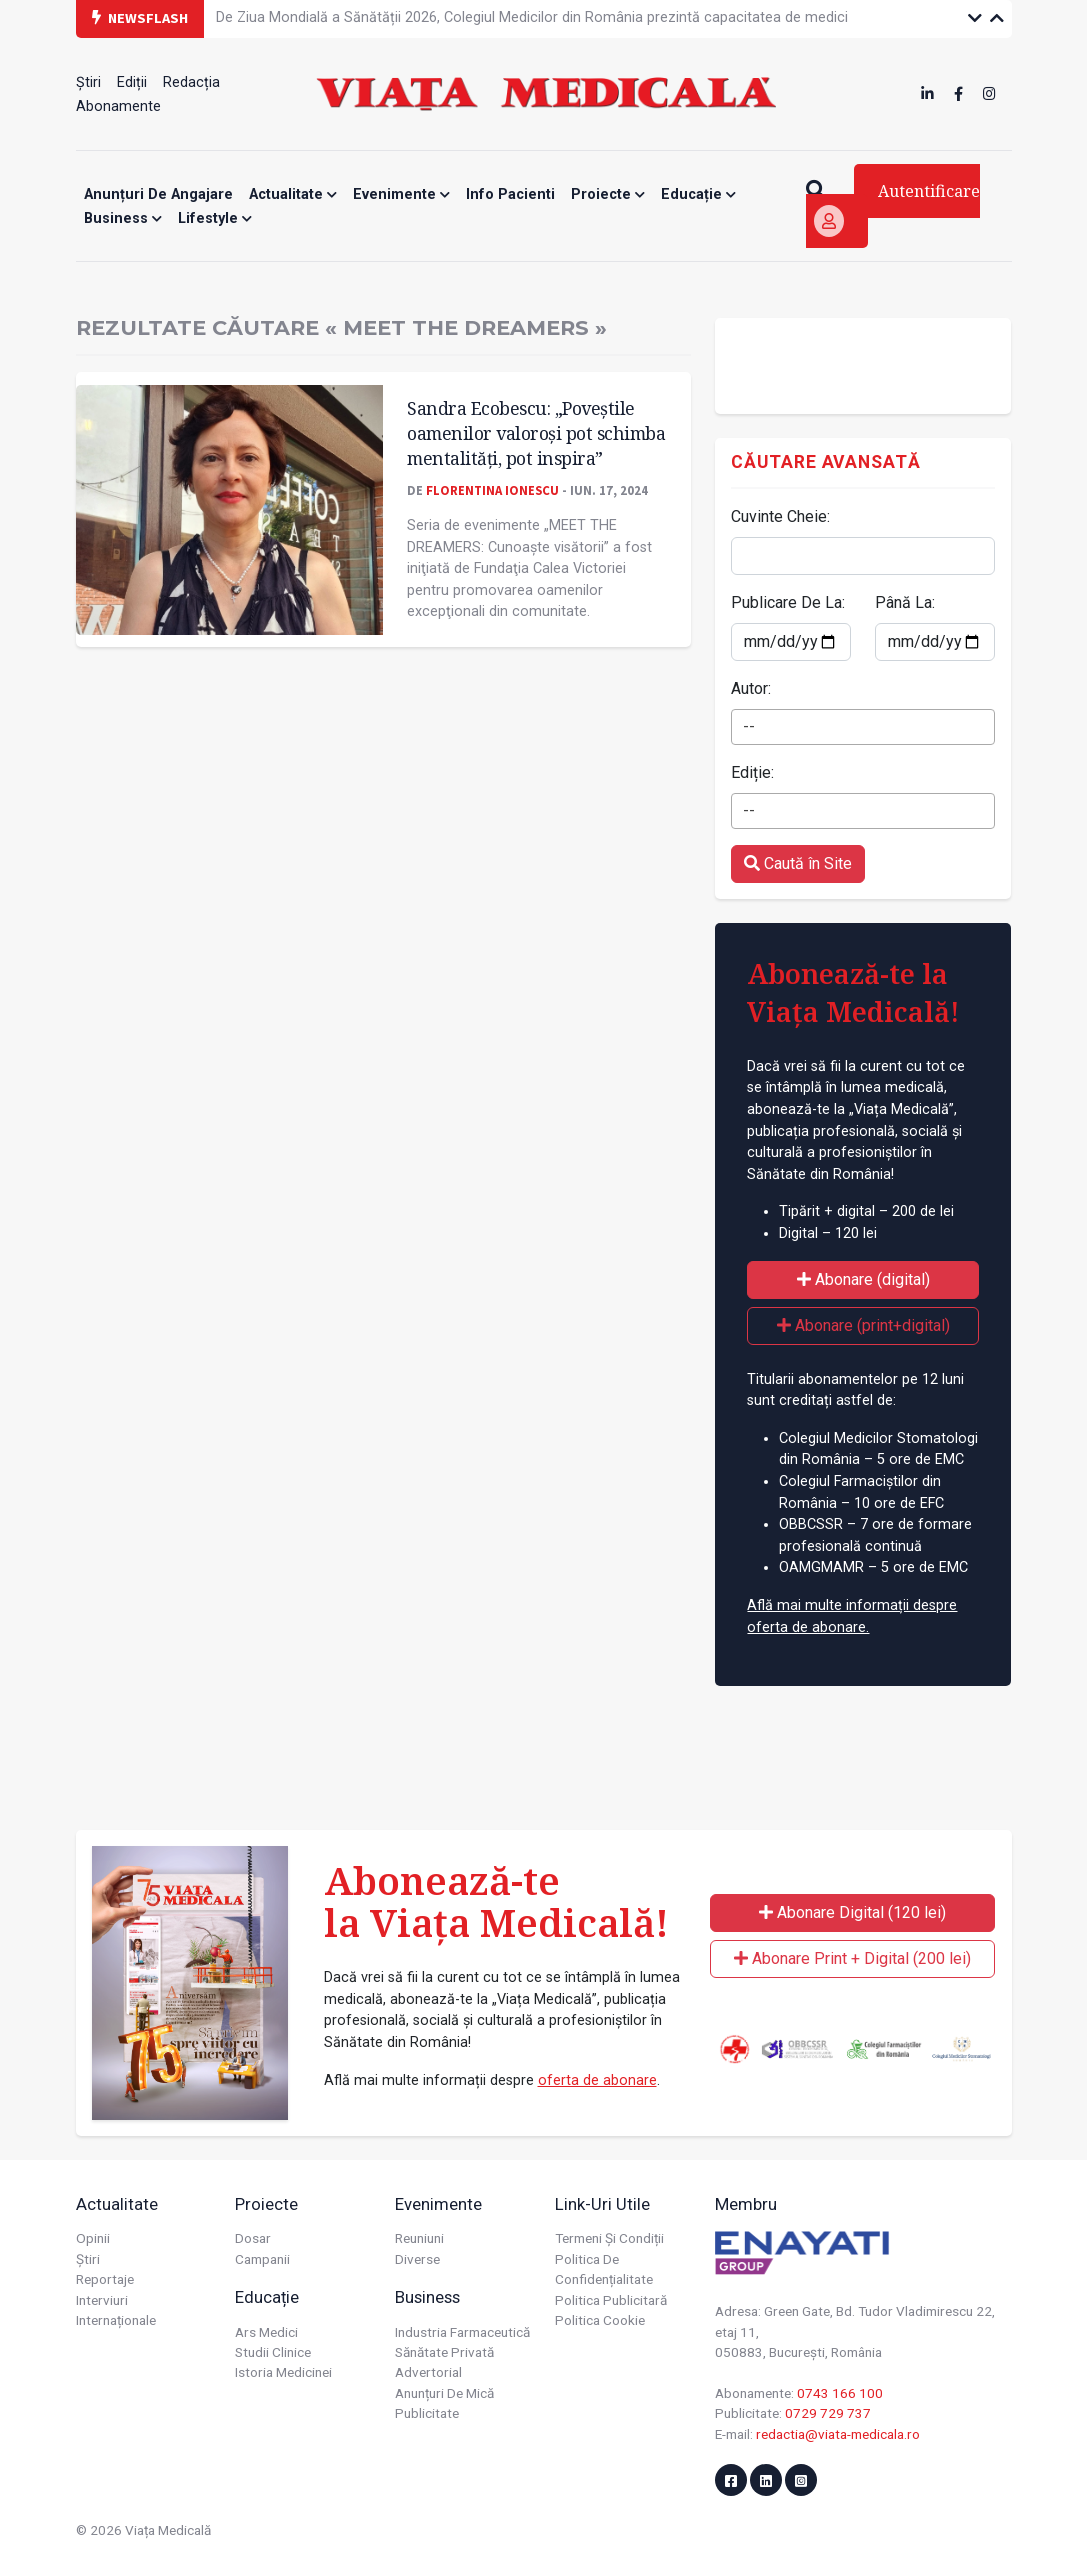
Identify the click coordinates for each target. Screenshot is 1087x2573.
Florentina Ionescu (492, 490)
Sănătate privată (444, 2352)
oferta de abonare (597, 2080)
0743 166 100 (840, 2393)
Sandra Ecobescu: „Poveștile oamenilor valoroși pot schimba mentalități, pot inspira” (536, 432)
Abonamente (118, 106)
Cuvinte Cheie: (780, 516)
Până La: (905, 602)
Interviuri (102, 2300)
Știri (88, 82)
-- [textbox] (749, 726)
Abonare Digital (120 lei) (852, 1912)
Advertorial (428, 2372)
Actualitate (293, 194)
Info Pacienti (510, 194)
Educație (698, 194)
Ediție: (752, 772)
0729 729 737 (828, 2413)
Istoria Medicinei (283, 2372)
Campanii (262, 2259)
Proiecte (608, 194)
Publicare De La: (788, 602)
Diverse (417, 2259)
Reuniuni (419, 2238)
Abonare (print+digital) (863, 1325)
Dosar (253, 2238)
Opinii (93, 2238)
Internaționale (116, 2320)
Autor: (751, 688)
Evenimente (401, 194)
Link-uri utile (602, 2204)
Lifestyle (215, 218)
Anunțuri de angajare (158, 194)
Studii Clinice (273, 2352)
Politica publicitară (611, 2300)
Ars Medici (266, 2332)
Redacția (191, 82)
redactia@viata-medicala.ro (838, 2434)
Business (123, 218)
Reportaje (105, 2279)
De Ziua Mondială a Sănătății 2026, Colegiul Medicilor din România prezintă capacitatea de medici (532, 17)
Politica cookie (600, 2320)
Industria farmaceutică (462, 2332)
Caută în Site (798, 863)
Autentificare (897, 208)
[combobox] (863, 727)
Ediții (132, 82)
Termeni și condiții (609, 2238)
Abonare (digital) (863, 1279)
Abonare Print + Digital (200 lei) (852, 1958)
